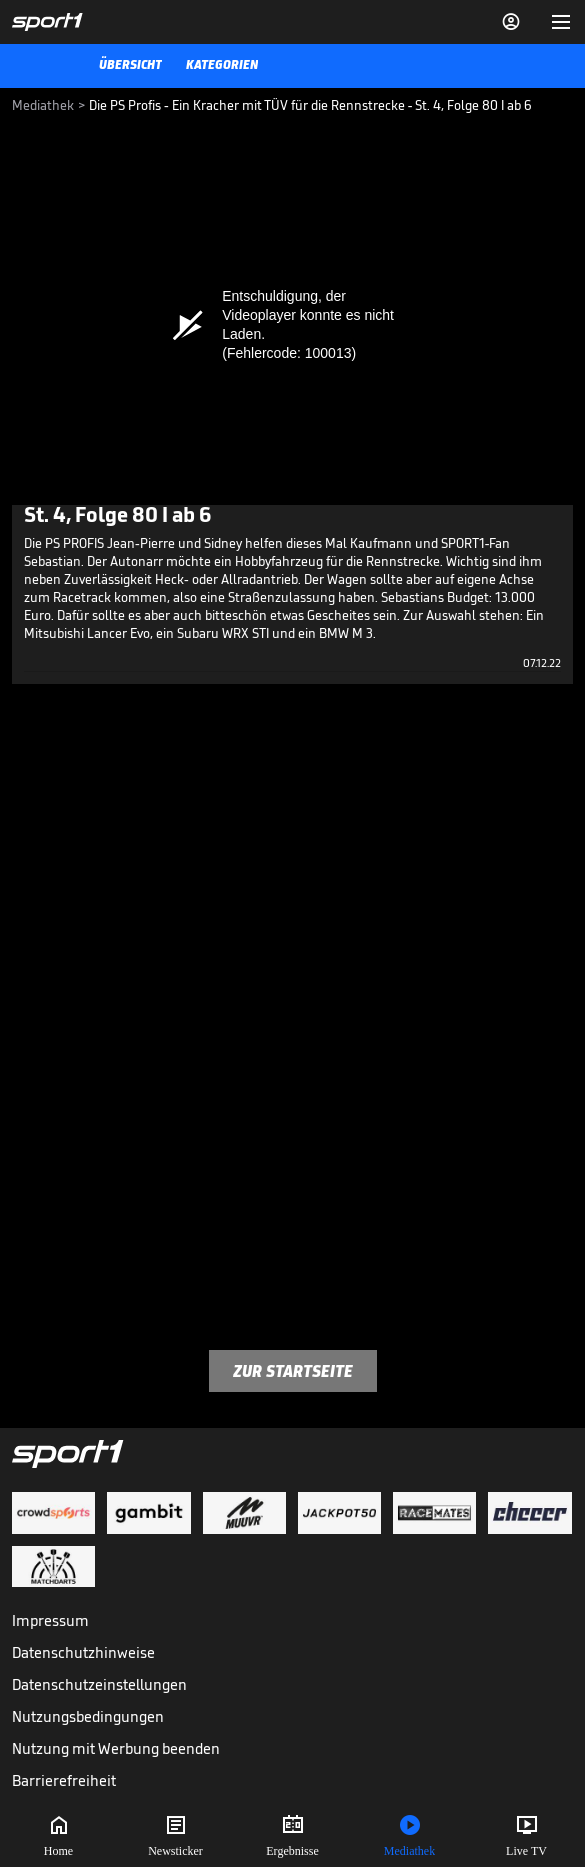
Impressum (50, 1620)
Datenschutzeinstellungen (99, 1684)
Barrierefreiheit (64, 1780)
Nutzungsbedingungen (88, 1716)
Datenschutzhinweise (83, 1652)
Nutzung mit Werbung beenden (116, 1748)
